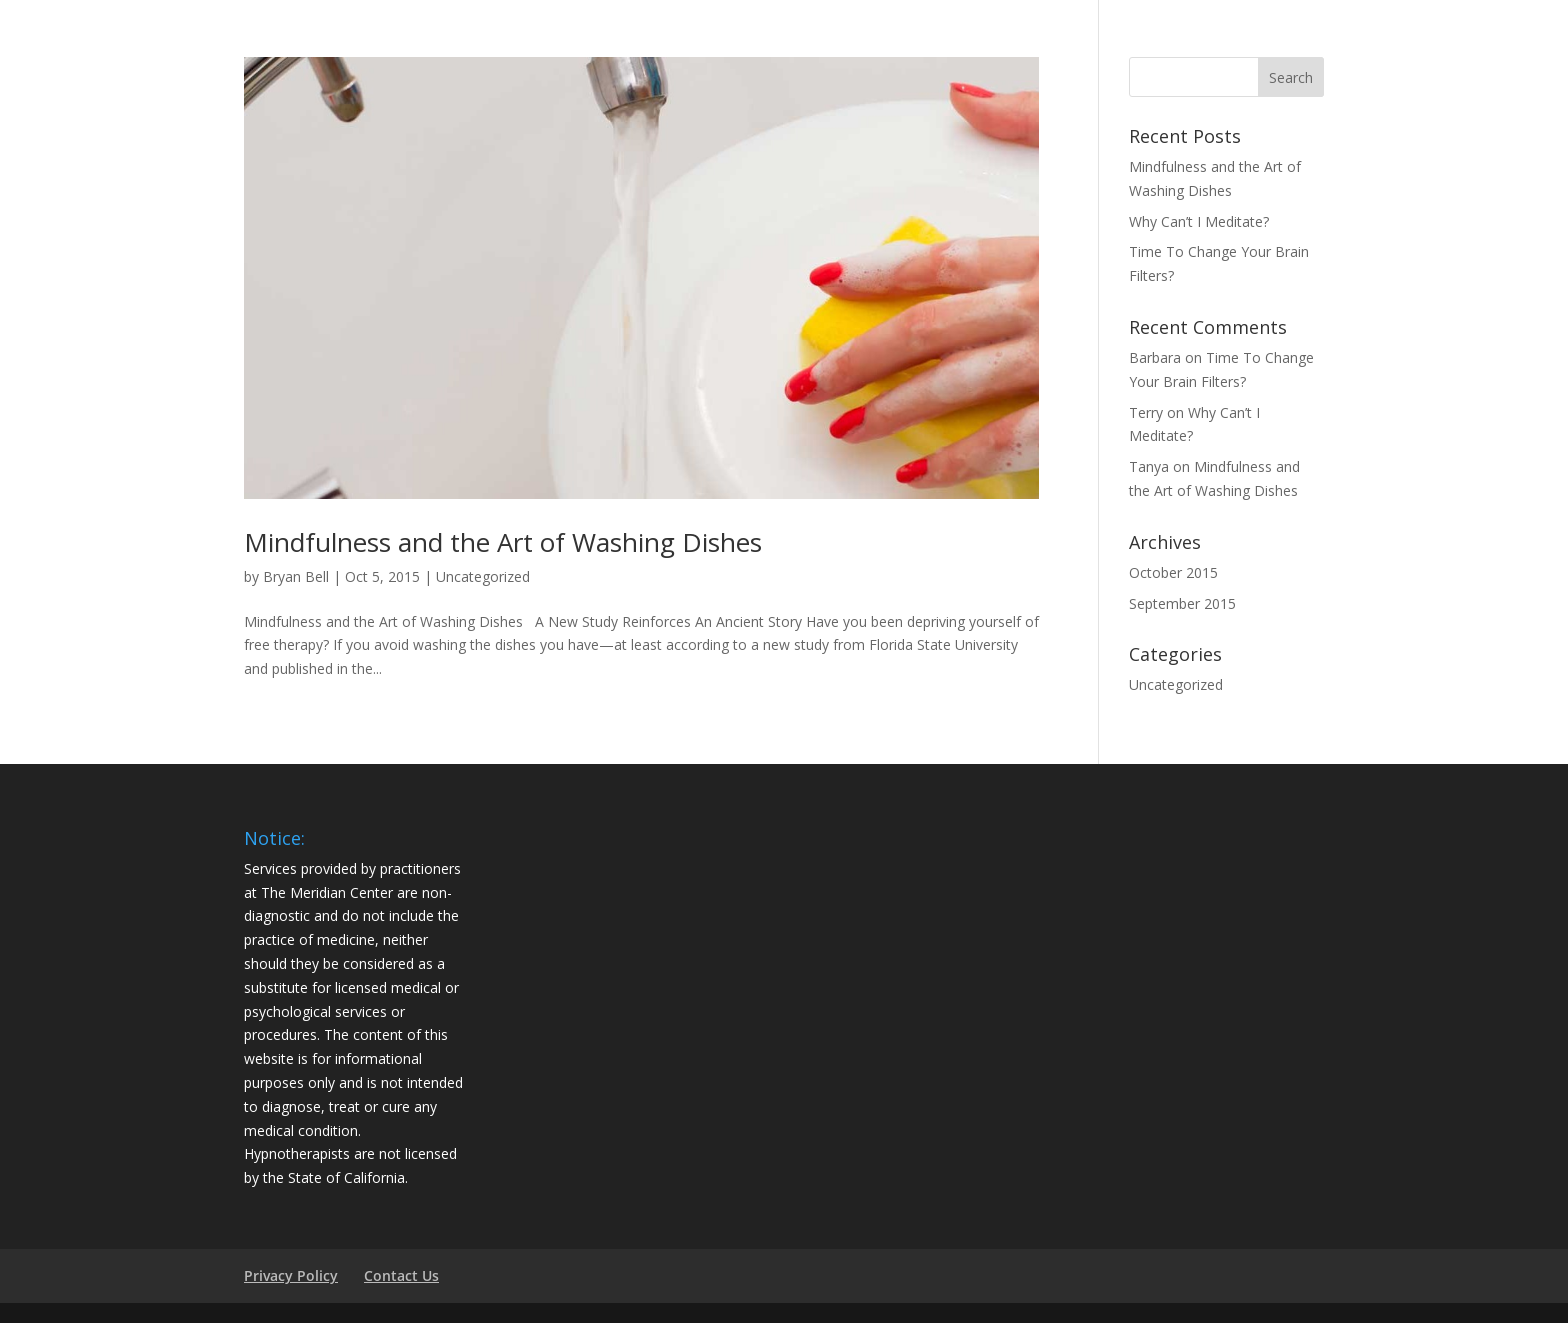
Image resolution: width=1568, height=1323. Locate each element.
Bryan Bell (296, 576)
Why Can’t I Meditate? (1199, 221)
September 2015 (1182, 603)
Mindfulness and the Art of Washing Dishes (503, 542)
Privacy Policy (291, 1275)
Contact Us (401, 1275)
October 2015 (1173, 572)
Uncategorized (483, 576)
